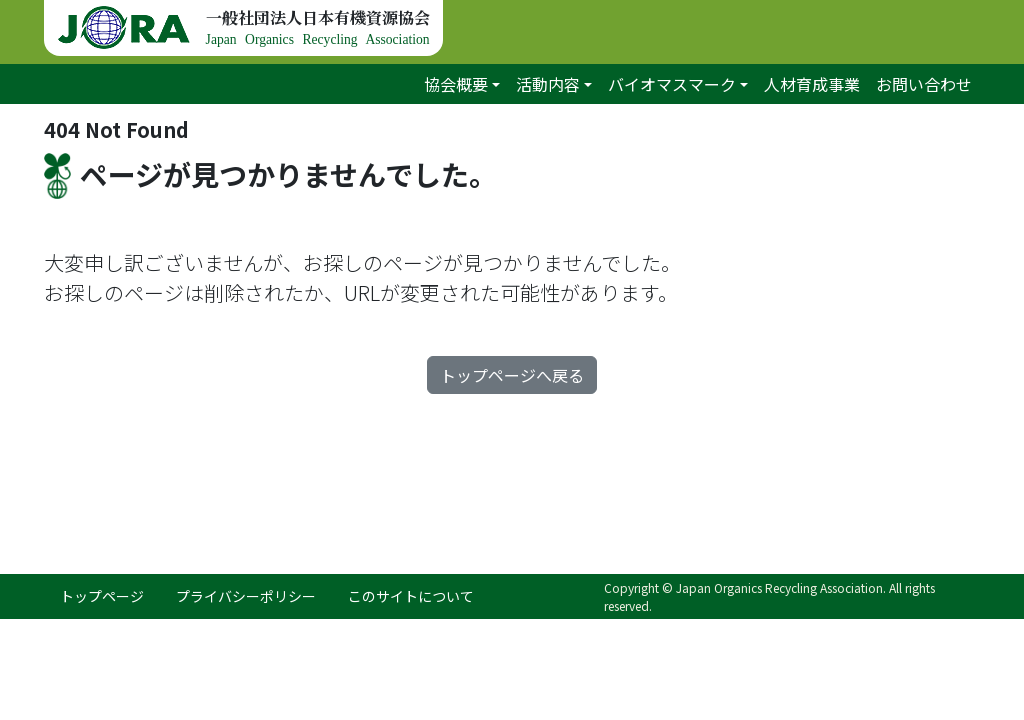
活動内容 (548, 84)
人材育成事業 (812, 84)
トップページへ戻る (512, 375)
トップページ (102, 596)
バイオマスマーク (672, 84)
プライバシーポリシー (246, 596)
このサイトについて (411, 596)
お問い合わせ (924, 84)
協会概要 (456, 84)
